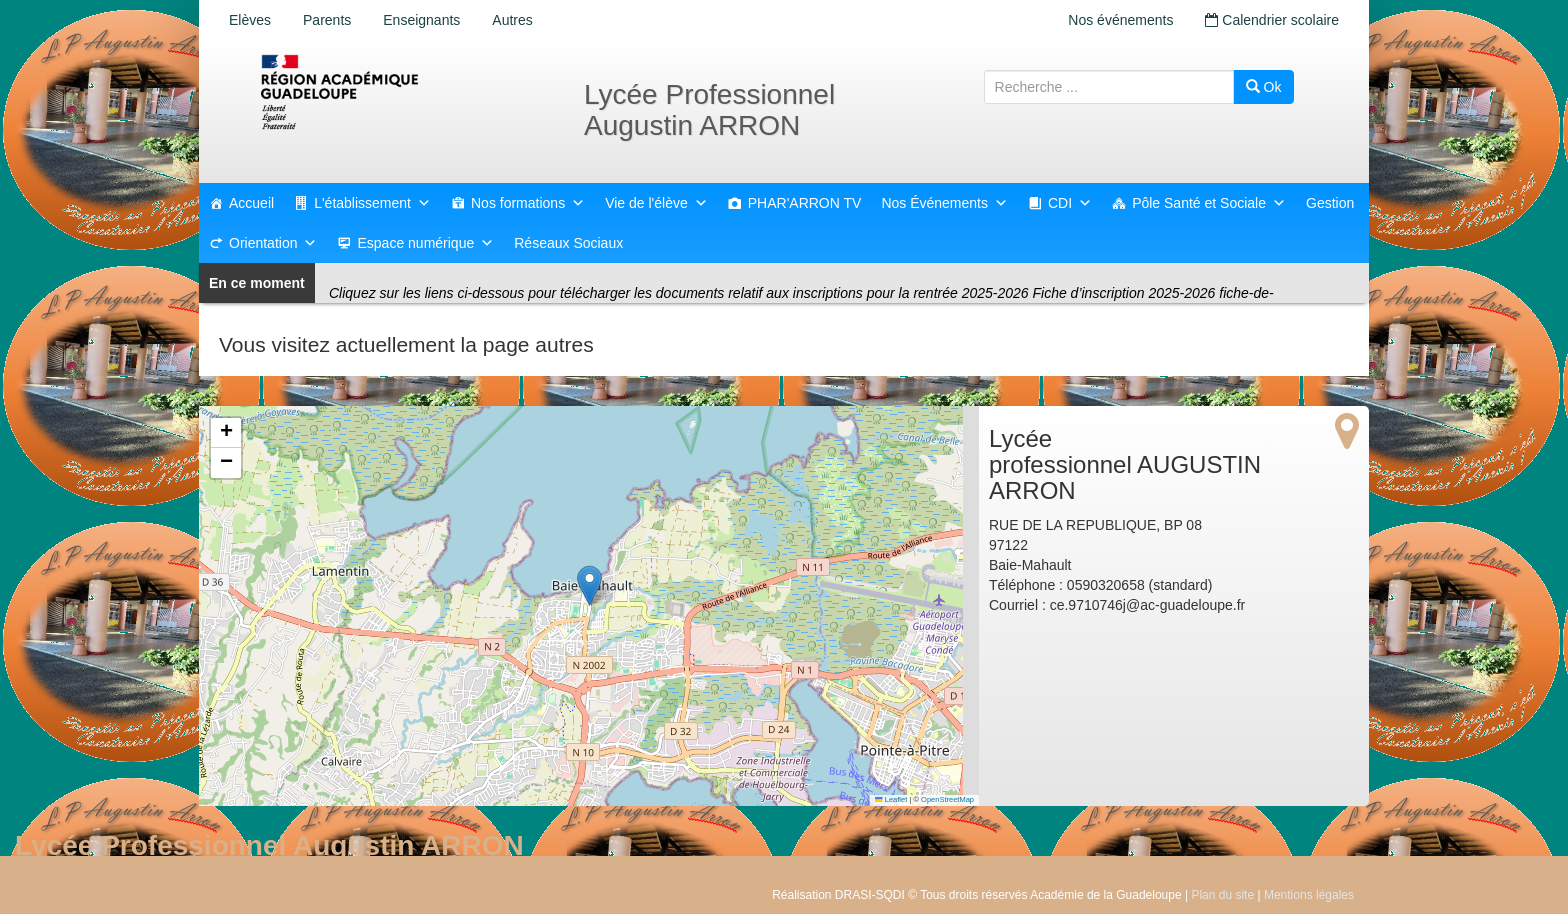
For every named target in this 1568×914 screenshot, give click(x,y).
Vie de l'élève (656, 203)
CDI (1070, 203)
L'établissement (372, 203)
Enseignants (421, 20)
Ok (1264, 87)
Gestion (1330, 203)
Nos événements (1120, 20)
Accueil (251, 203)
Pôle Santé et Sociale (1209, 203)
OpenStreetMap (947, 799)
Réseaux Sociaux (568, 243)
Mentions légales (1309, 895)
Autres (512, 20)
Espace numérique (425, 243)
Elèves (250, 20)
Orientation (273, 243)
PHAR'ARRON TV (805, 203)
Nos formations (528, 203)
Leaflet (891, 799)
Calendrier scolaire (1272, 20)
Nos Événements (944, 203)
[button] (589, 585)
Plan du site (1222, 895)
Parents (327, 20)
